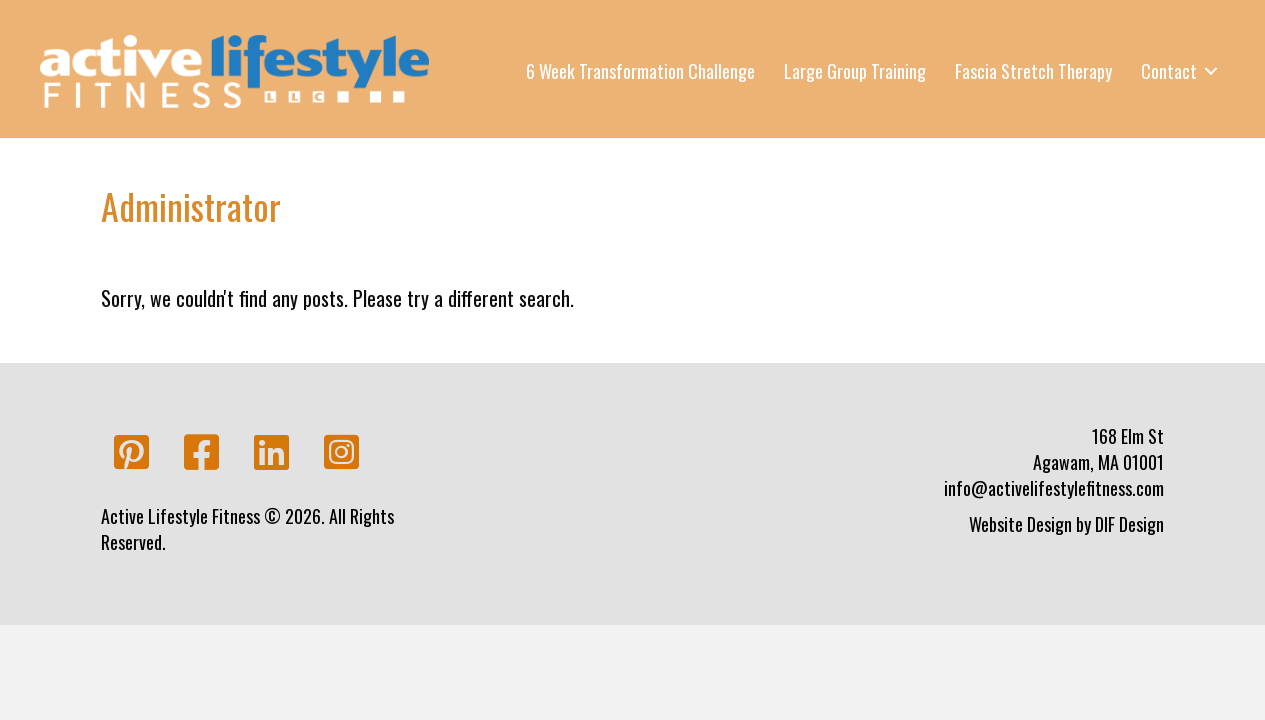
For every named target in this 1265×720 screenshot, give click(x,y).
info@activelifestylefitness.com (1054, 488)
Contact (1169, 71)
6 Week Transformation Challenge (640, 71)
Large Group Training (855, 71)
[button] (131, 453)
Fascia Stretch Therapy (1033, 71)
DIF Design (1129, 524)
